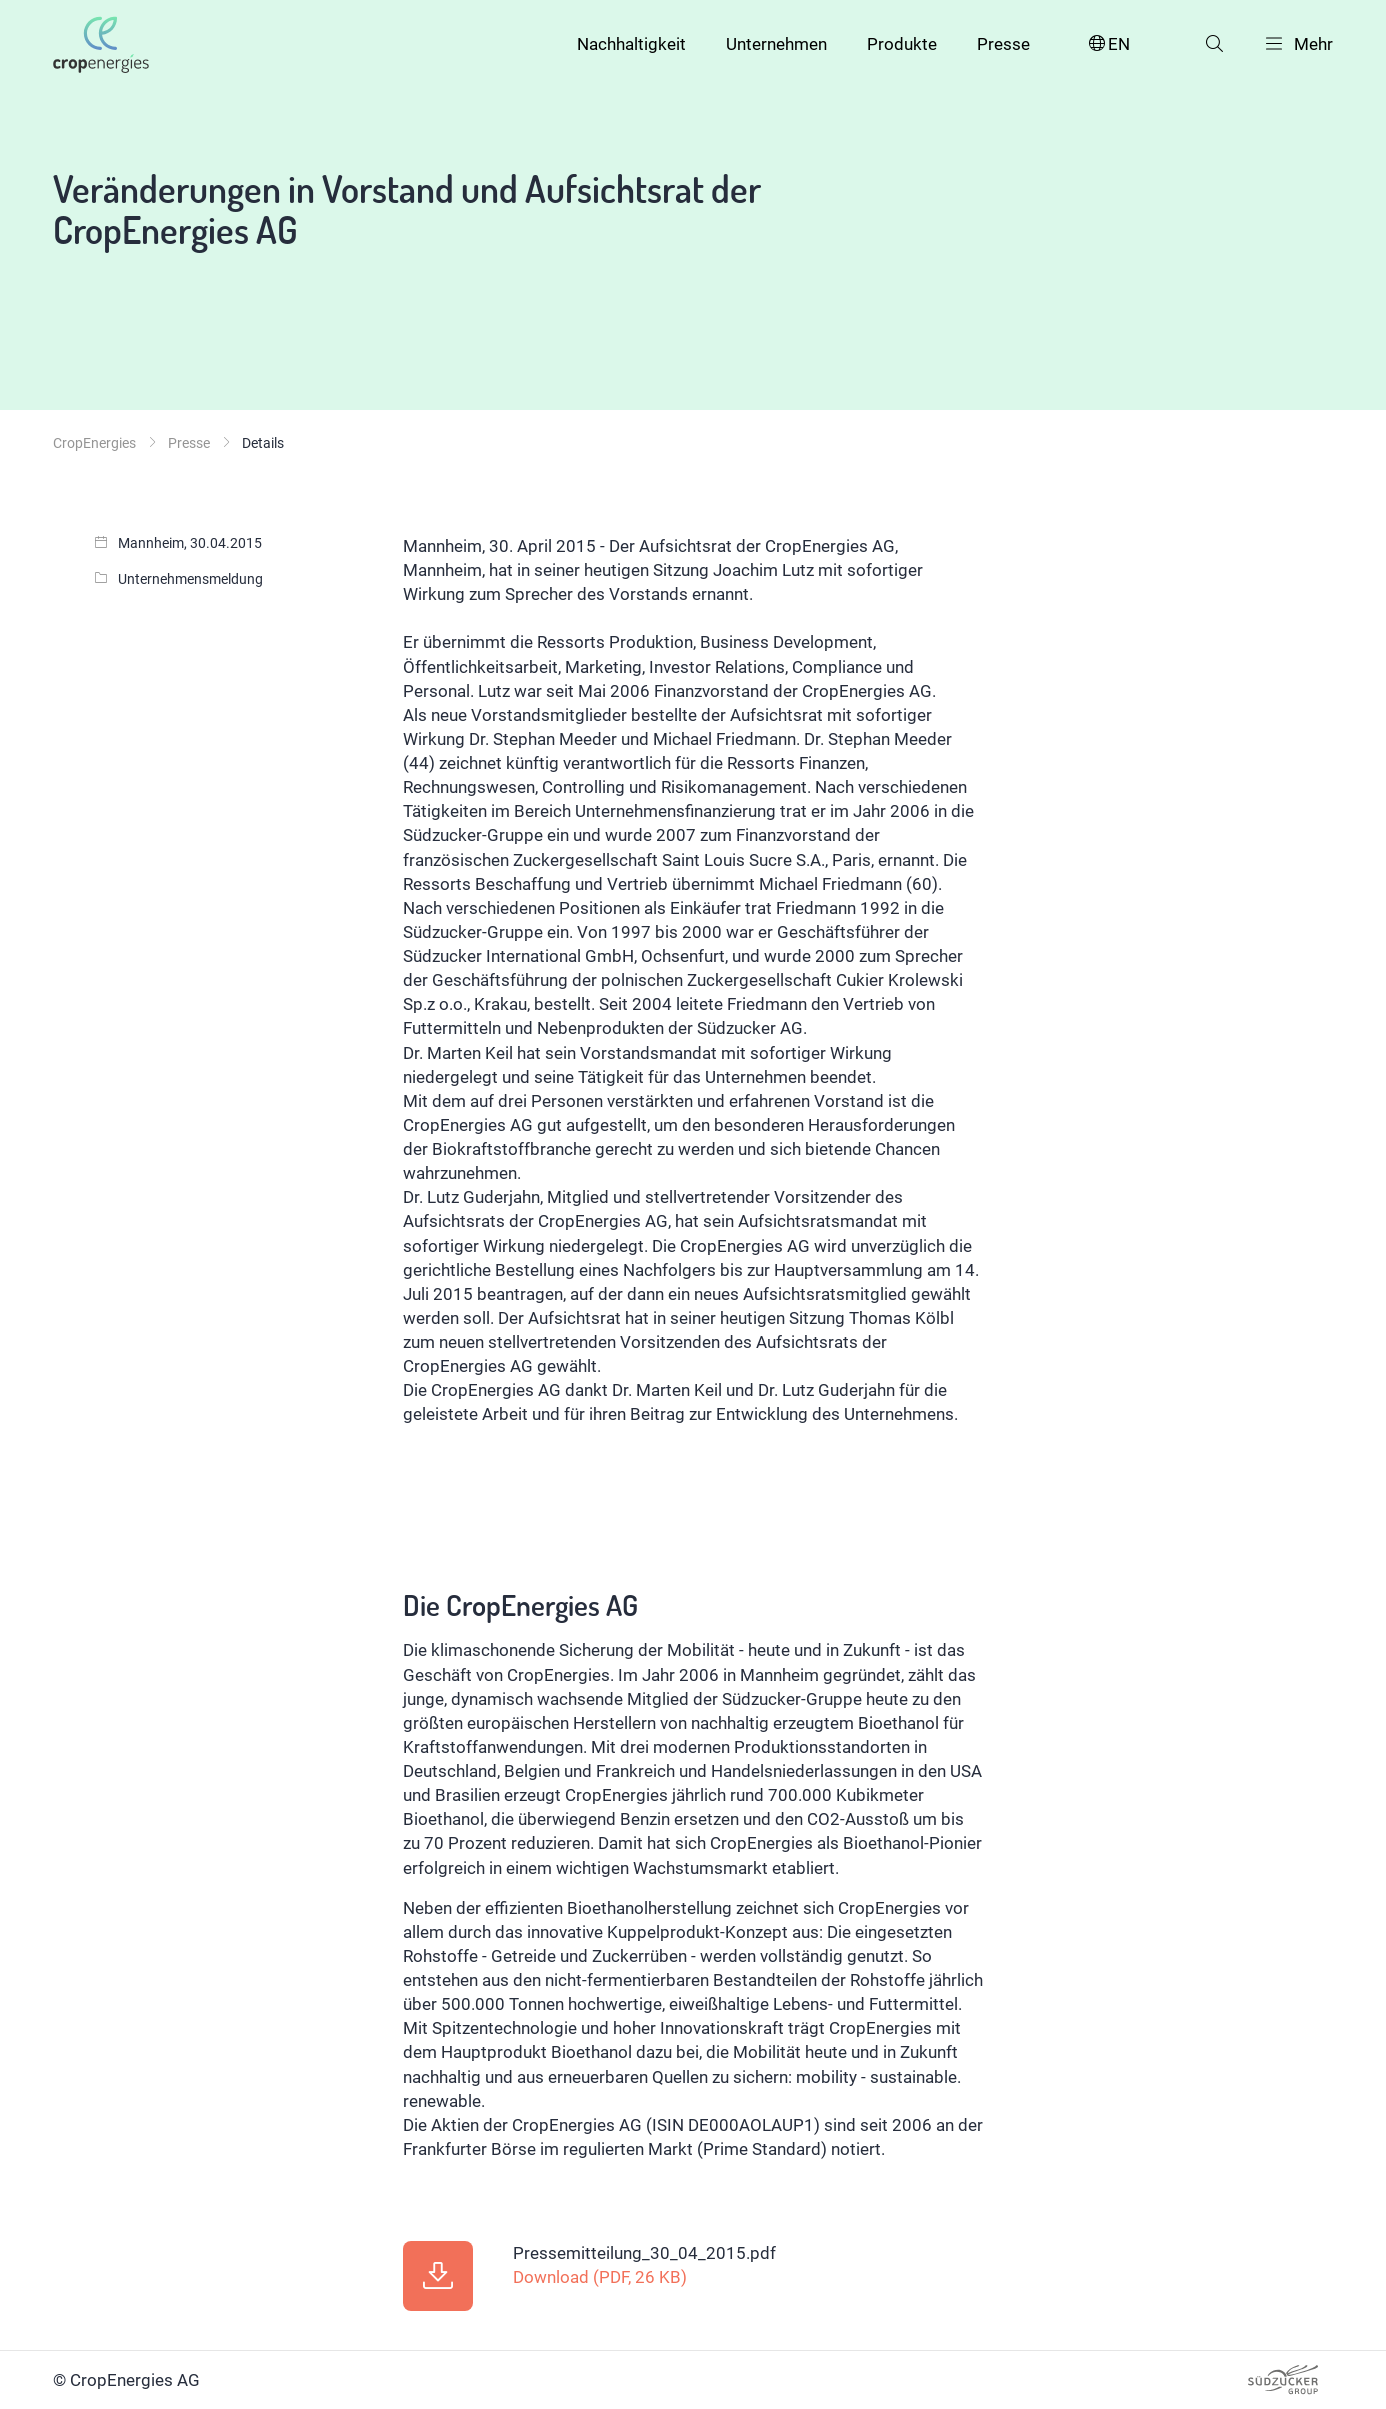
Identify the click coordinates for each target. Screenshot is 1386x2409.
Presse (1003, 44)
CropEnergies (94, 443)
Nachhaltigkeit (631, 44)
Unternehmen (776, 44)
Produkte (902, 44)
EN (1108, 44)
